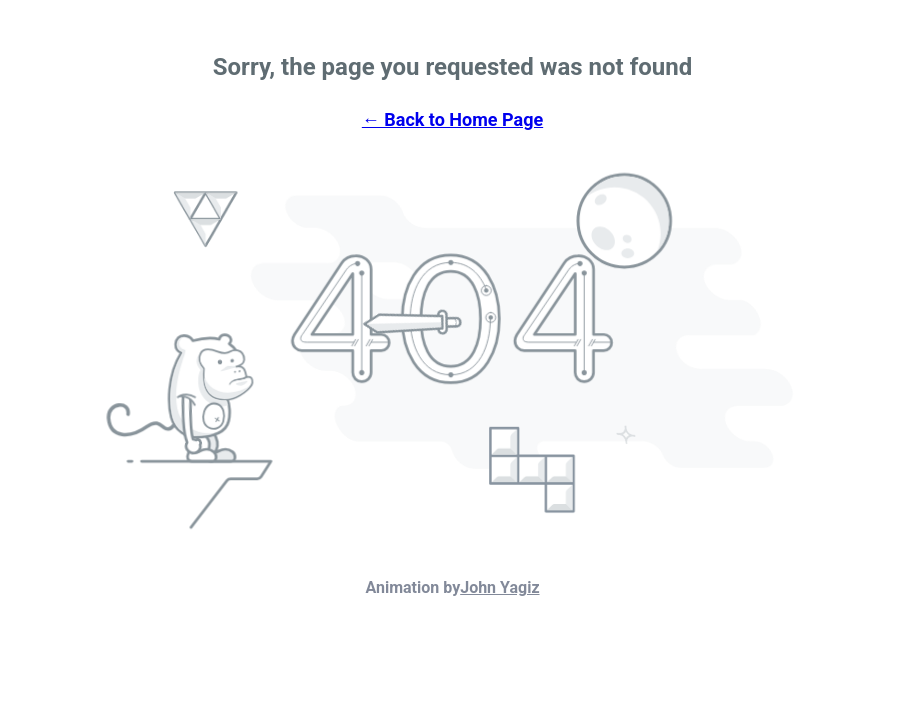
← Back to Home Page (452, 119)
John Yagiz (499, 587)
